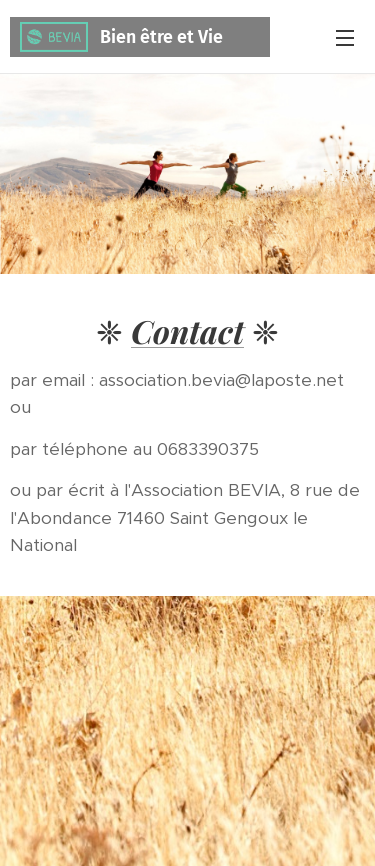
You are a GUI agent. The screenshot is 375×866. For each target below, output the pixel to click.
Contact (187, 330)
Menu (345, 38)
